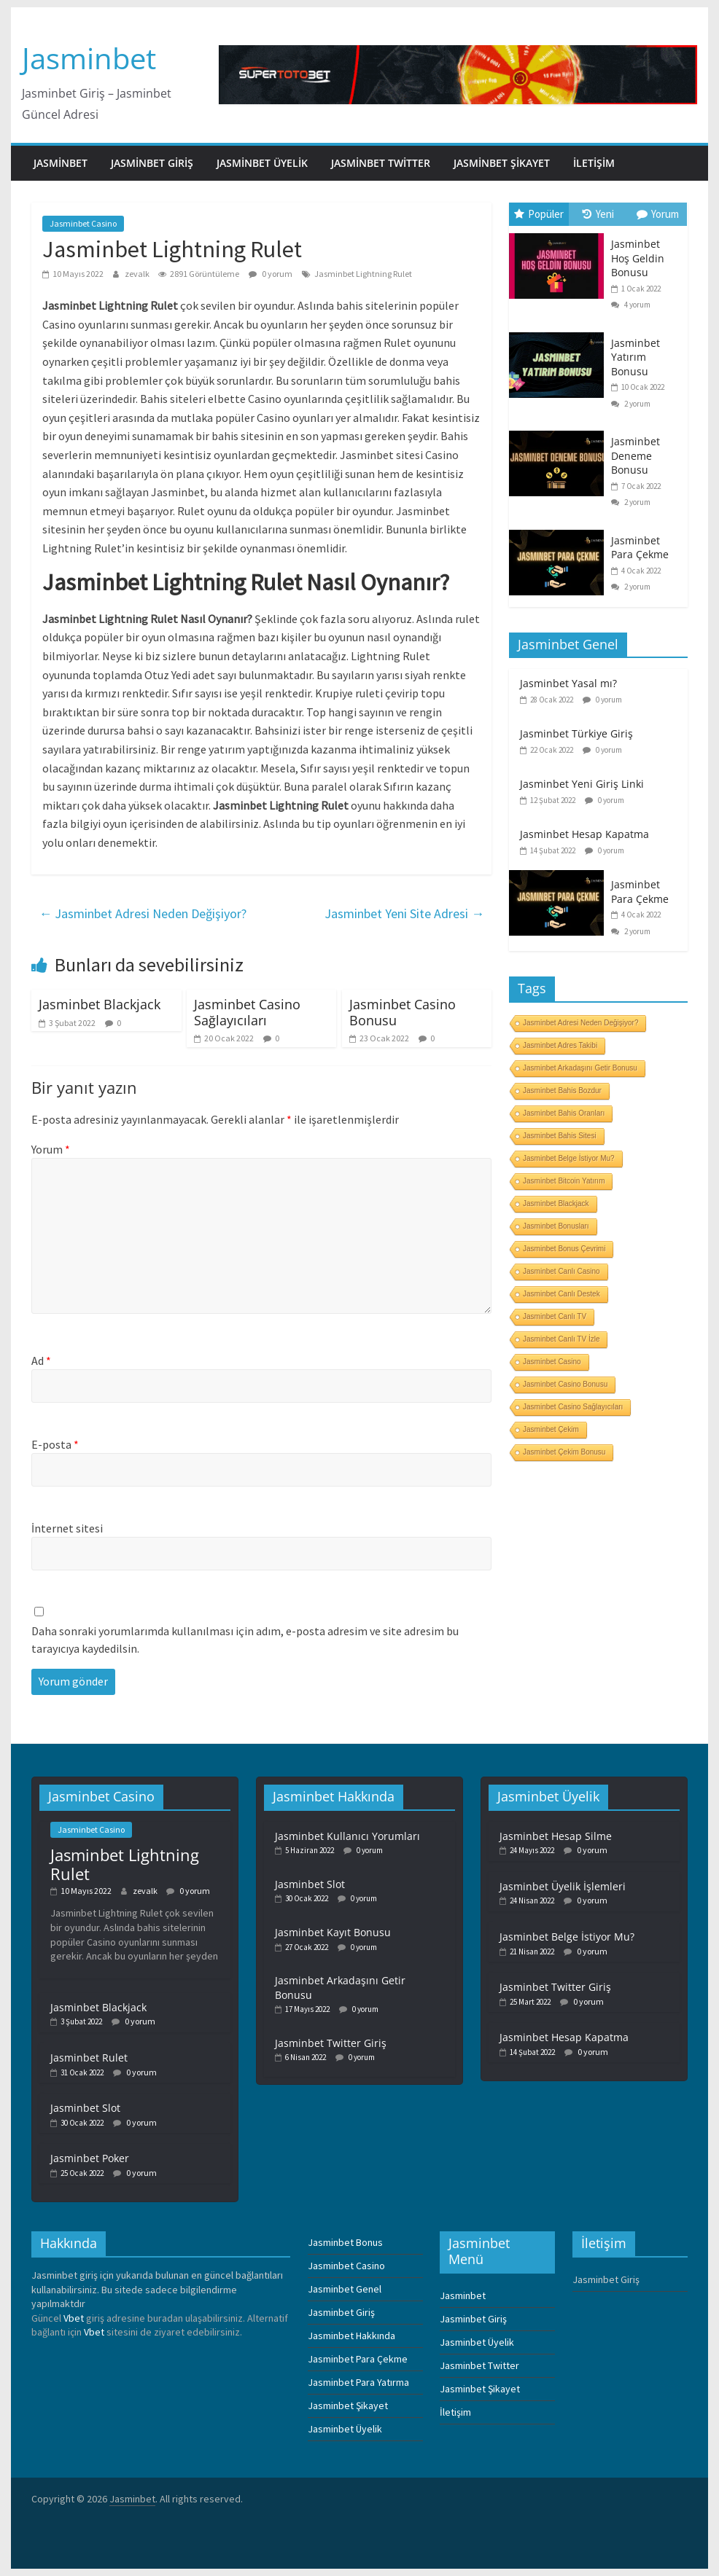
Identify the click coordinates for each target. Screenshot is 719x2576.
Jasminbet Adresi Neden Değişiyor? (142, 913)
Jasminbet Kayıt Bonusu (333, 1932)
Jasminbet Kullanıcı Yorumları (347, 1836)
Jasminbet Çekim (551, 1429)
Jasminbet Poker (89, 2158)
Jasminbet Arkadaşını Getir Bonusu (580, 1068)
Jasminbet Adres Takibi (560, 1045)
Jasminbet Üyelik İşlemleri (563, 1886)
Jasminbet (89, 58)
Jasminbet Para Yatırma (358, 2382)
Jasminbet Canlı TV (554, 1316)
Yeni (598, 214)
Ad (41, 1360)
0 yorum (270, 273)
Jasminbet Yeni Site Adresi (404, 913)
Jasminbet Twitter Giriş (330, 2043)
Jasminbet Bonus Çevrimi (564, 1249)
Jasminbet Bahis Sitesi (559, 1136)
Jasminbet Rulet (89, 2057)
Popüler (539, 214)
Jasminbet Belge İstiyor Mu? (569, 1158)
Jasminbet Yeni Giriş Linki (582, 784)
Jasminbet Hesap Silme (556, 1836)
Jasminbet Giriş (152, 163)
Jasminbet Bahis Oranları (564, 1113)
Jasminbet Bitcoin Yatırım (564, 1181)
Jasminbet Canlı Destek (561, 1294)
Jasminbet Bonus (345, 2242)
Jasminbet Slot (85, 2108)
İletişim (594, 163)
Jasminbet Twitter (380, 163)
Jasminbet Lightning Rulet (363, 273)
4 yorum (630, 305)
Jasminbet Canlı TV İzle (561, 1339)
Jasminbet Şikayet (502, 163)
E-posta (55, 1444)
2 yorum (630, 404)
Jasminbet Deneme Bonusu (635, 455)
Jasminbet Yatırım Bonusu (635, 357)
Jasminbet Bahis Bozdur (562, 1091)
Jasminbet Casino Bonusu (402, 1012)
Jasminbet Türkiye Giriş (576, 733)
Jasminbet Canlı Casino (561, 1271)
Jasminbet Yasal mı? (568, 683)
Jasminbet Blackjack (99, 1004)
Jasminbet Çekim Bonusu (564, 1452)
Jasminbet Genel (344, 2288)
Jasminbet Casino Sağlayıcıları (247, 1012)
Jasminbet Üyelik (262, 163)
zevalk (138, 273)
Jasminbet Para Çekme (640, 547)
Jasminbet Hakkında (351, 2335)
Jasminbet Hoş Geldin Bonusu (637, 258)
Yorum (50, 1149)
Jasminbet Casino (83, 223)
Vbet (73, 2318)
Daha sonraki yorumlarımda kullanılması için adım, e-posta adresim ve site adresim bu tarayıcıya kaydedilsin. (245, 1640)
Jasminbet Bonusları (556, 1226)
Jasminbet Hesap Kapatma (584, 834)
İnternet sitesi (67, 1528)
